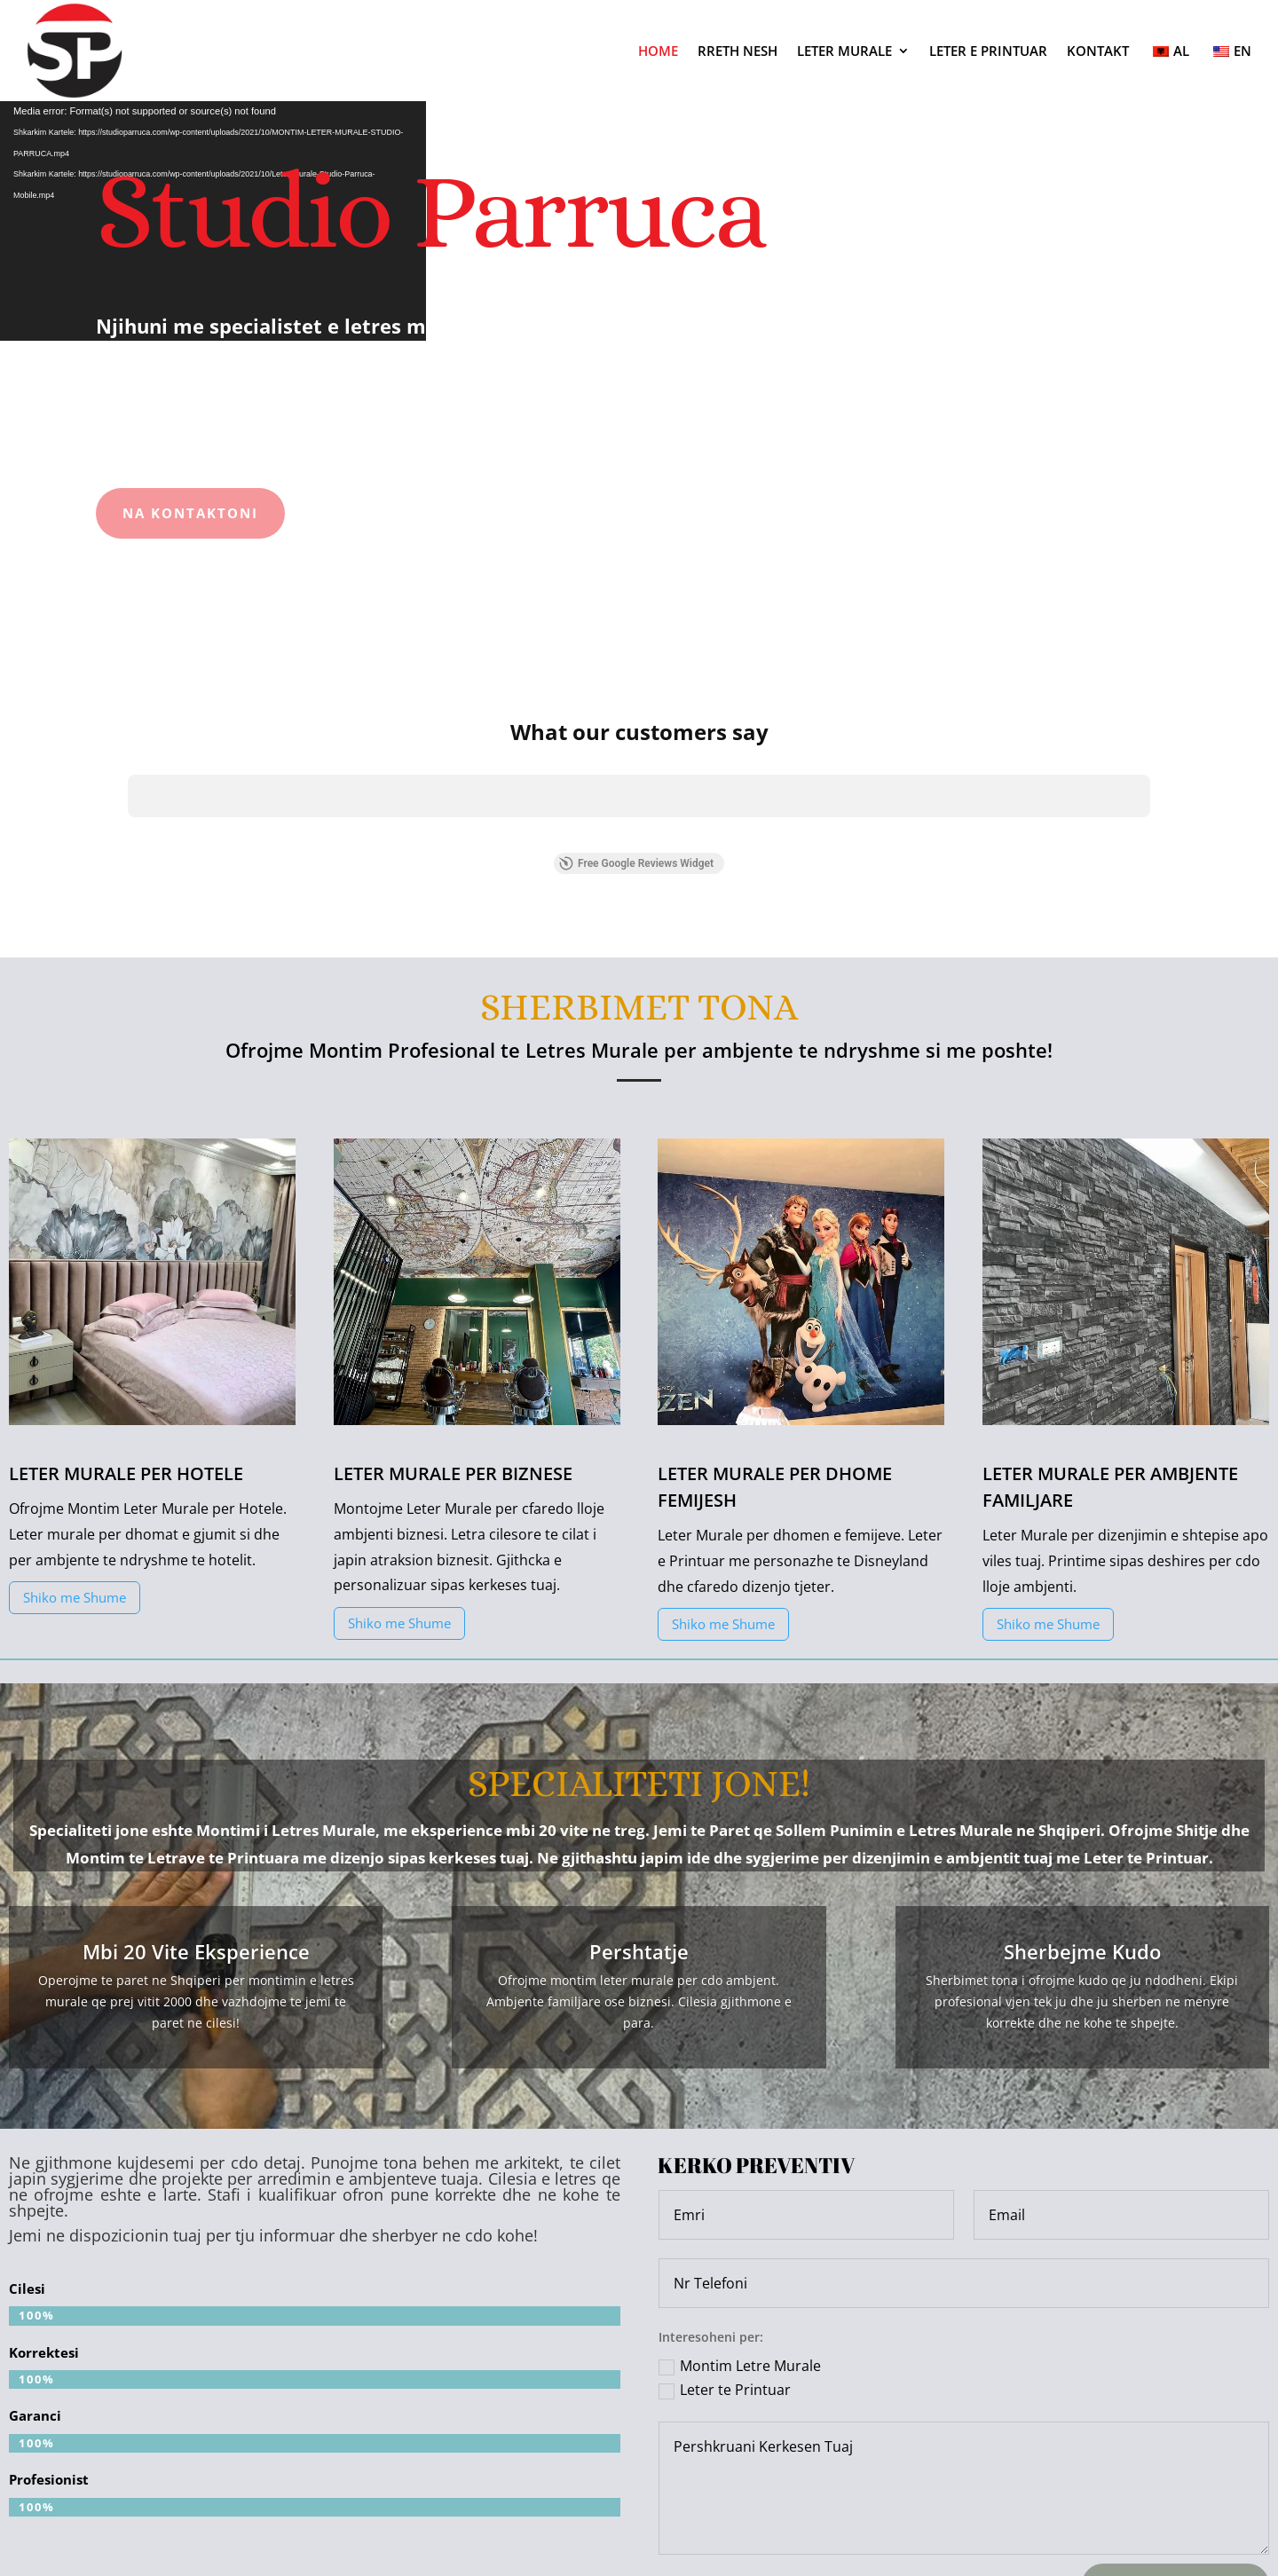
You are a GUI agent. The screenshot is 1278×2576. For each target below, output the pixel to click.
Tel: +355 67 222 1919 (219, 2500)
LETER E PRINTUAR (988, 50)
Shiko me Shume (74, 1435)
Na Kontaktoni (190, 513)
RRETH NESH (737, 50)
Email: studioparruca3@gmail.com (639, 2500)
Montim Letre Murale (740, 2203)
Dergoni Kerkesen (1175, 2422)
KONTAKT (1098, 50)
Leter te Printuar (725, 2228)
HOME (658, 50)
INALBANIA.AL (764, 2556)
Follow (1028, 2501)
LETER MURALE (844, 50)
